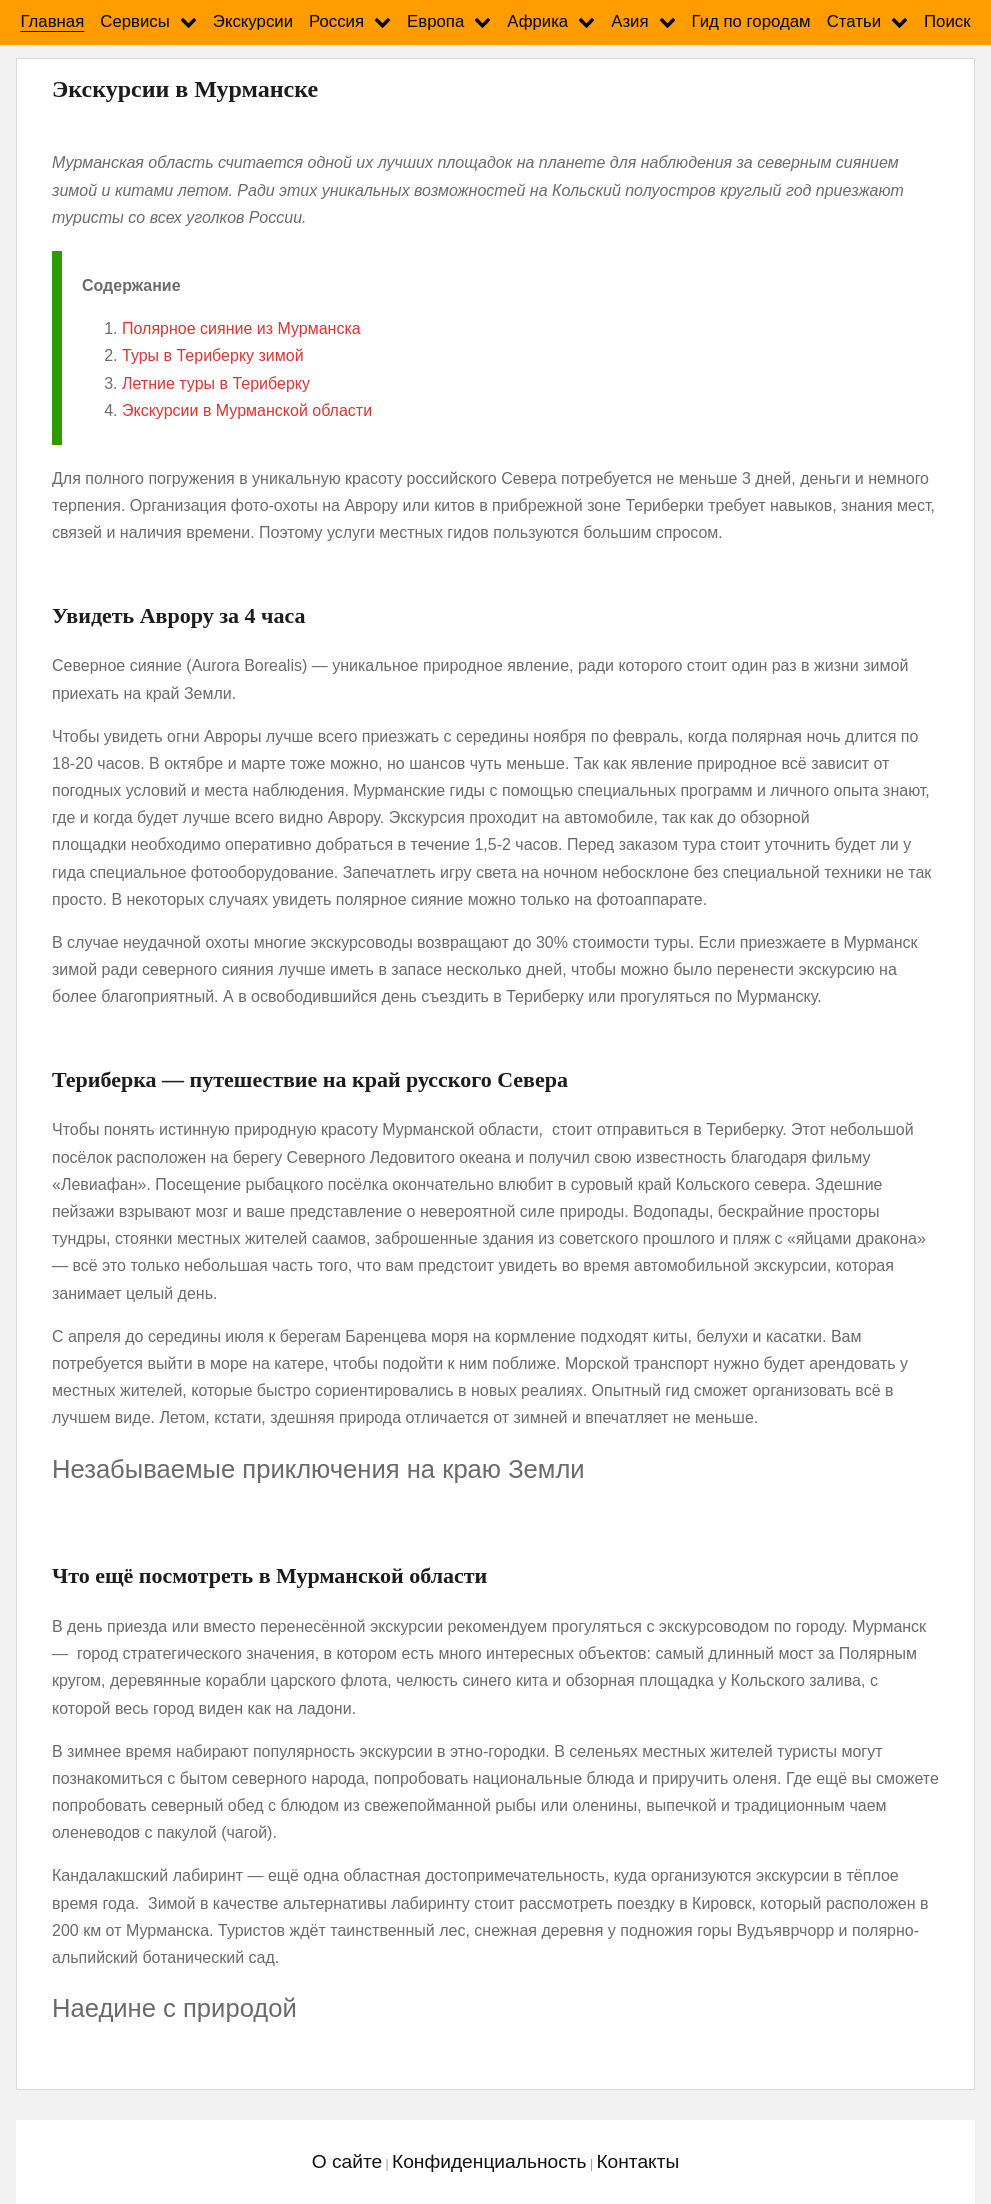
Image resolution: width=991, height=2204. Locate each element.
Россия (336, 21)
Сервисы (135, 21)
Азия (629, 21)
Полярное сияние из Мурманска (241, 328)
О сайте (347, 2161)
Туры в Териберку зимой (213, 355)
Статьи (854, 21)
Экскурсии (253, 21)
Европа (435, 21)
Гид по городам (751, 21)
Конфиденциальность (489, 2161)
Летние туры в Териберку (216, 383)
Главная (52, 21)
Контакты (637, 2161)
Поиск (947, 21)
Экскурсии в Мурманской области (247, 410)
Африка (537, 21)
